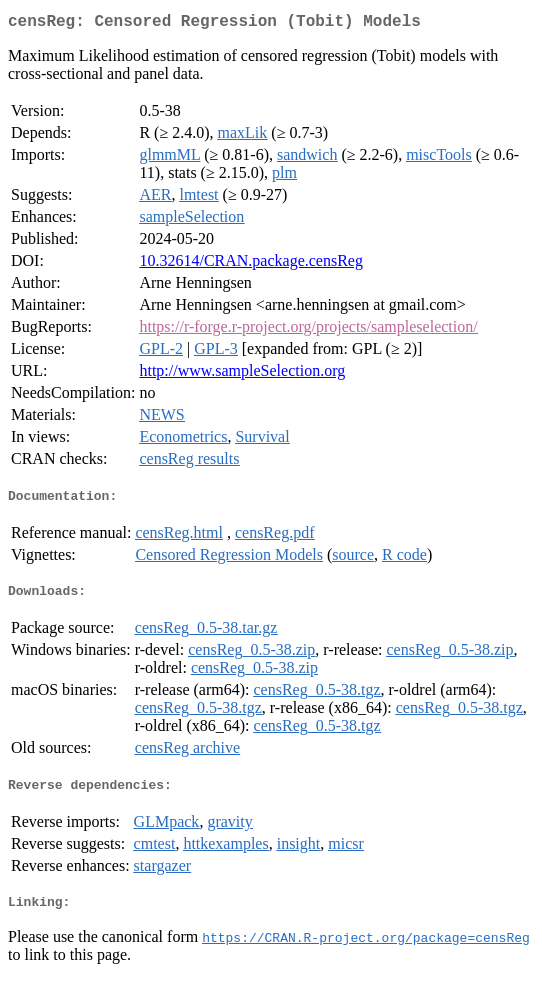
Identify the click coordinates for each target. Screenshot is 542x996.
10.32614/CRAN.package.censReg (251, 264)
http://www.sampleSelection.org (242, 374)
